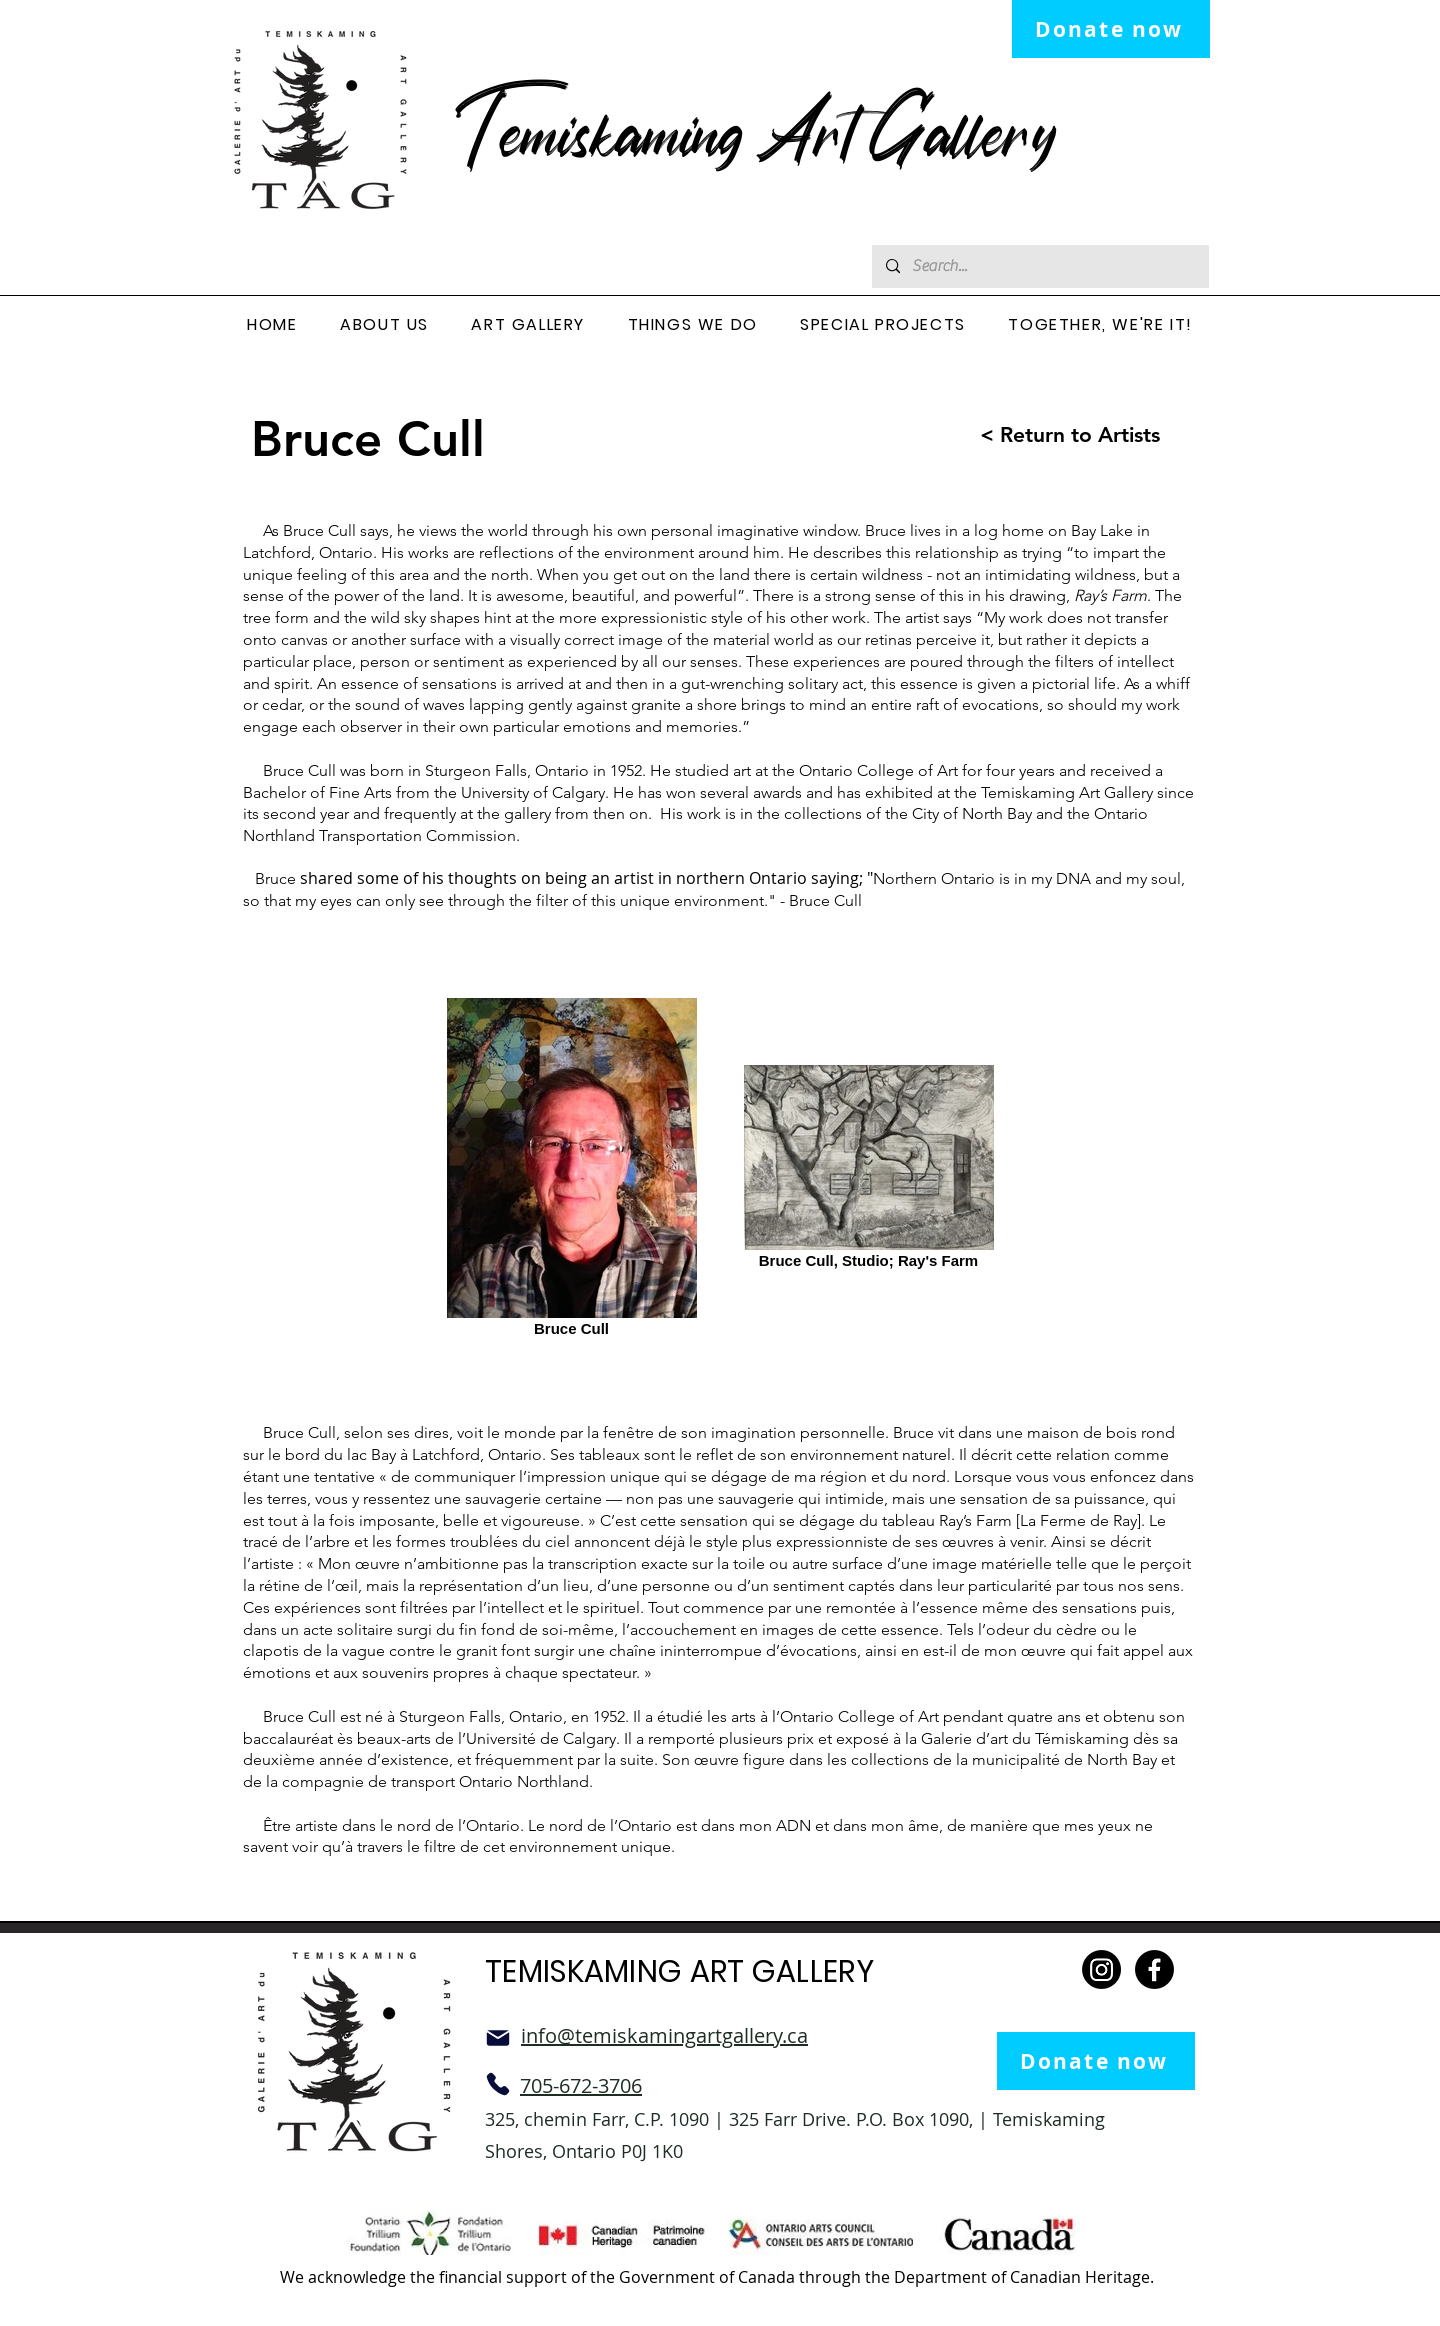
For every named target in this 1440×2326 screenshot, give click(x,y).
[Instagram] (1101, 1969)
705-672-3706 (581, 2085)
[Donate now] (1111, 29)
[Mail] (498, 2038)
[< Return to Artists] (1051, 434)
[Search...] (1039, 266)
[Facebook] (1154, 1969)
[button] (384, 325)
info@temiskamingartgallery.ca (664, 2035)
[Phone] (498, 2084)
